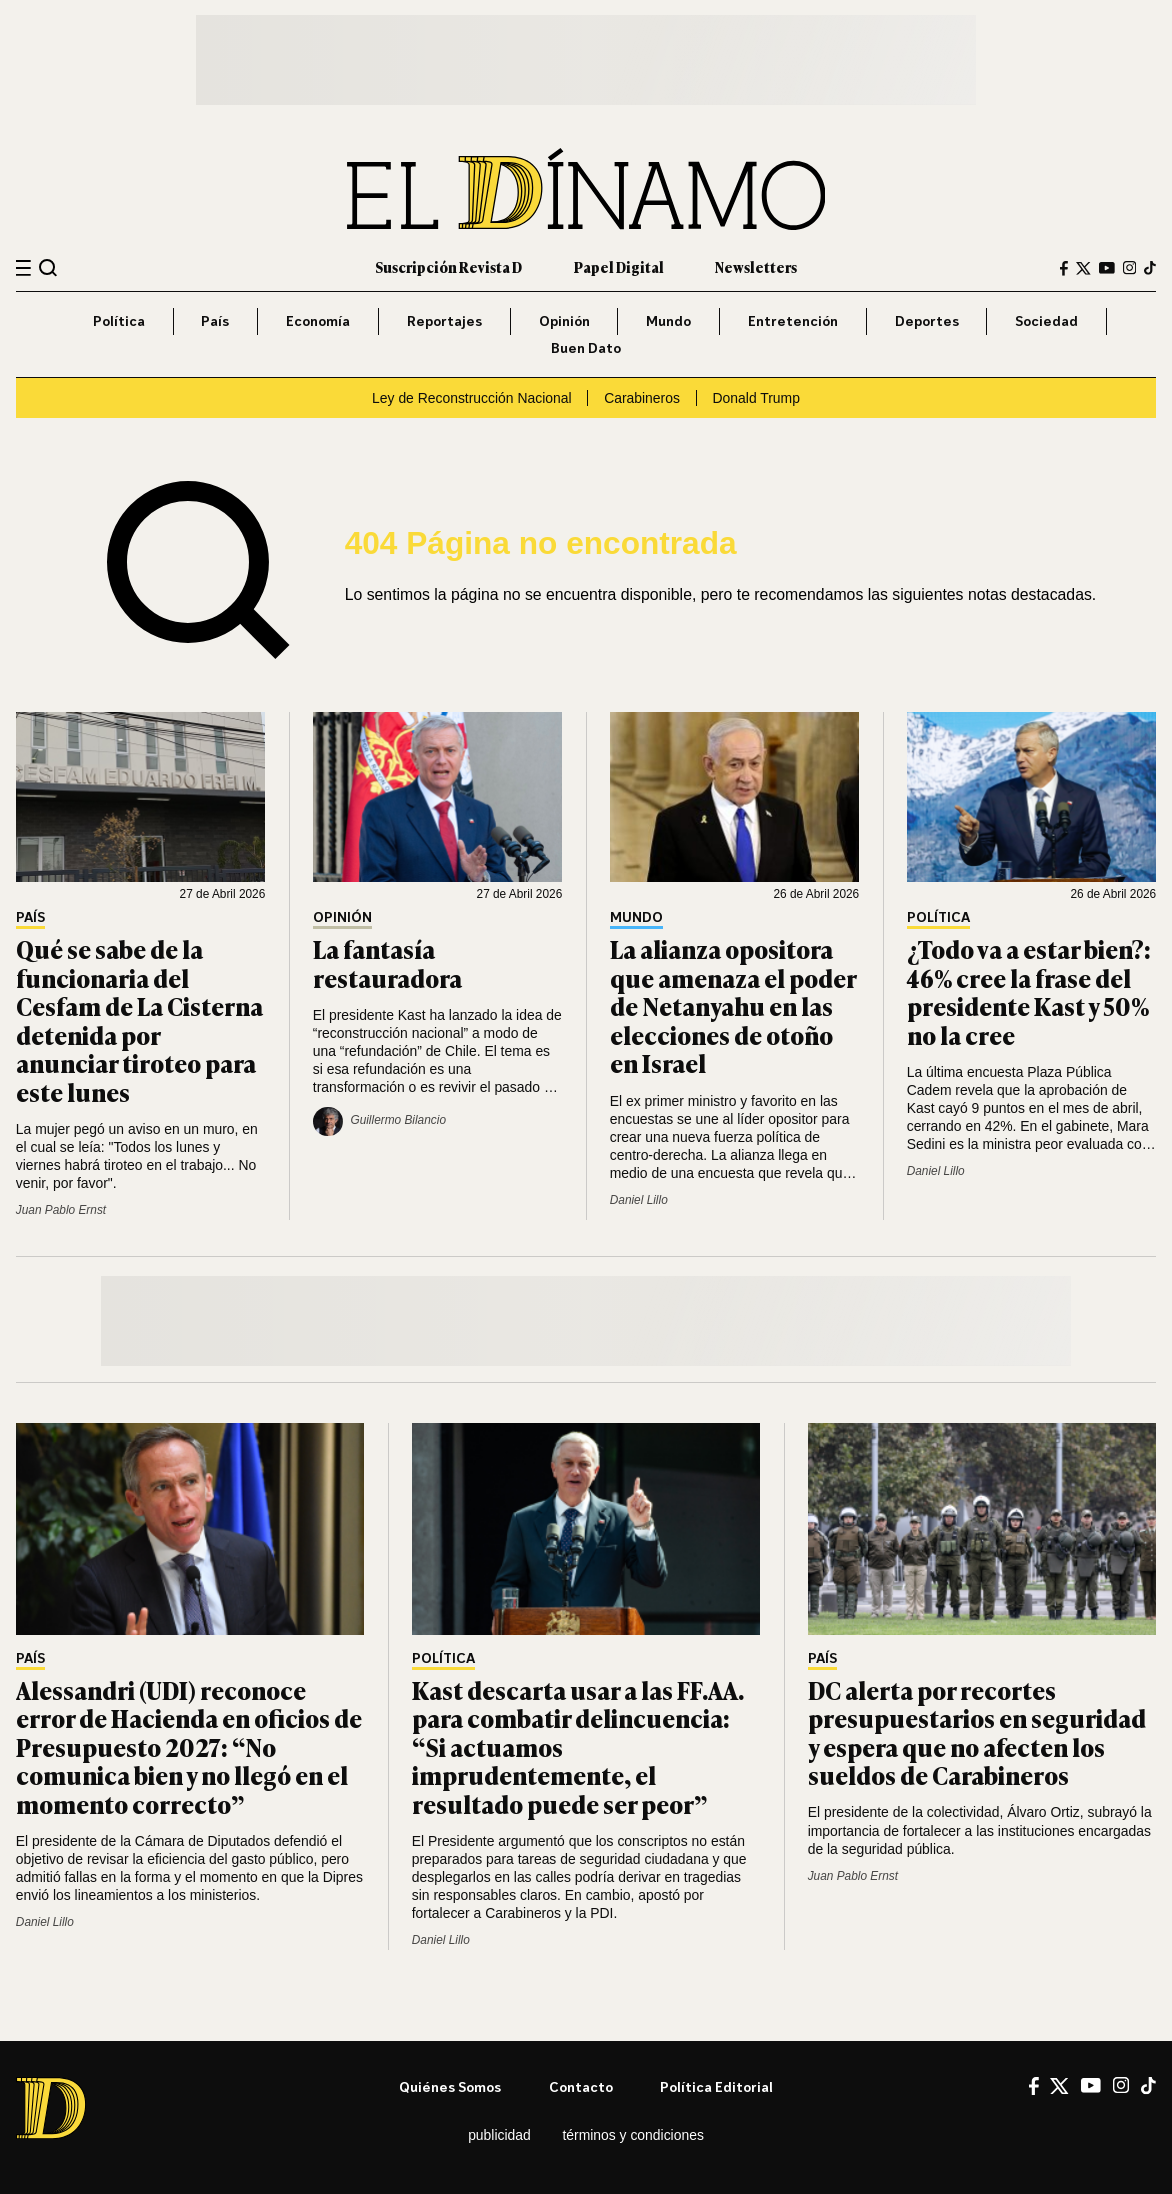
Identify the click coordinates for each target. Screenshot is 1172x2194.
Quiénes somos (450, 2086)
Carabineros (642, 398)
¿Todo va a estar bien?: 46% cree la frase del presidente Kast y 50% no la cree (1029, 991)
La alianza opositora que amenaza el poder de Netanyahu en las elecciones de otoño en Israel (733, 1005)
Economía (318, 320)
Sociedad (1046, 320)
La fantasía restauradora (387, 962)
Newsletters (756, 267)
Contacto (581, 2086)
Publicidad (499, 2135)
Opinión (564, 320)
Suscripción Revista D (448, 267)
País (215, 320)
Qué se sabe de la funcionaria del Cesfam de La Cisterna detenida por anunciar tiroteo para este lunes (139, 1019)
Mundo (668, 320)
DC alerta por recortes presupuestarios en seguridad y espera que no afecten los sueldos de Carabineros (977, 1732)
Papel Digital (619, 267)
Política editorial (716, 2086)
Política (119, 320)
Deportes (927, 320)
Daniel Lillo (639, 1200)
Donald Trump (756, 398)
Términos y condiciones (632, 2135)
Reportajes (444, 320)
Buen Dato (586, 347)
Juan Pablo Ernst (61, 1210)
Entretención (793, 320)
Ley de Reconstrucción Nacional (471, 398)
